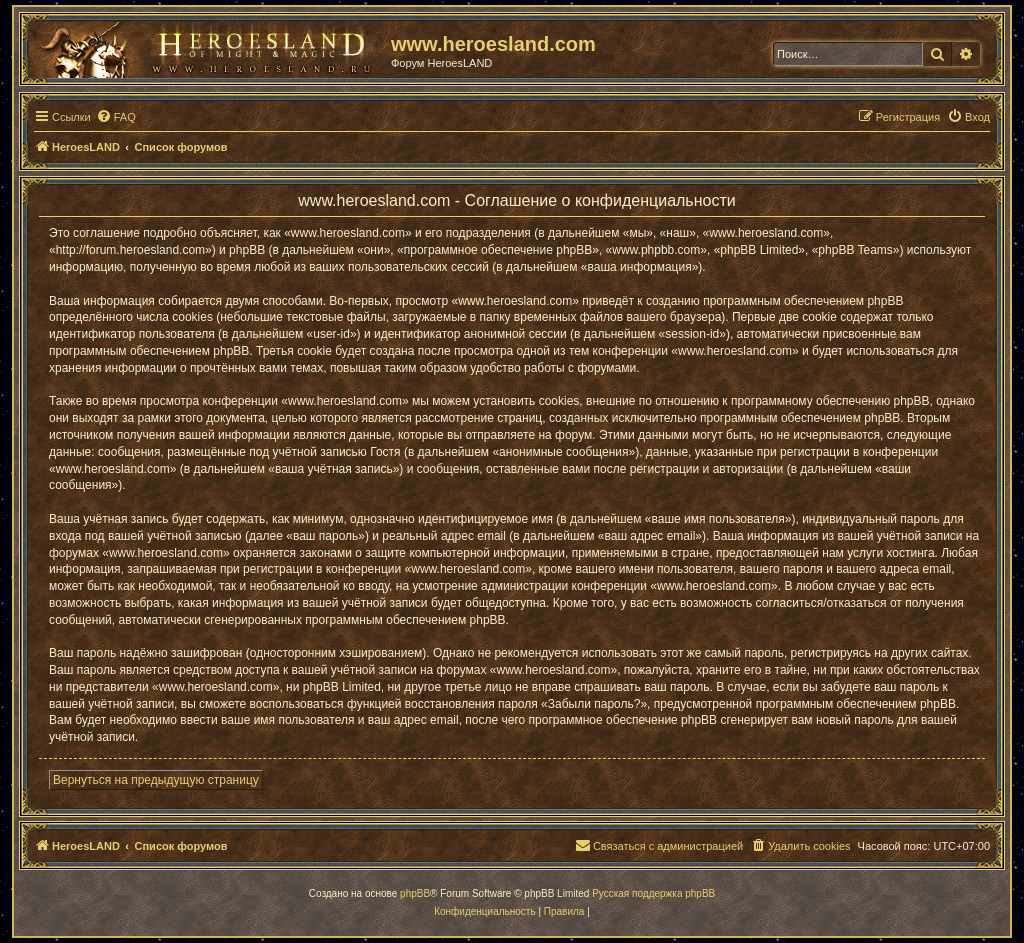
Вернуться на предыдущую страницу (156, 780)
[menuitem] (116, 117)
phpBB (415, 893)
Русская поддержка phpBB (653, 893)
